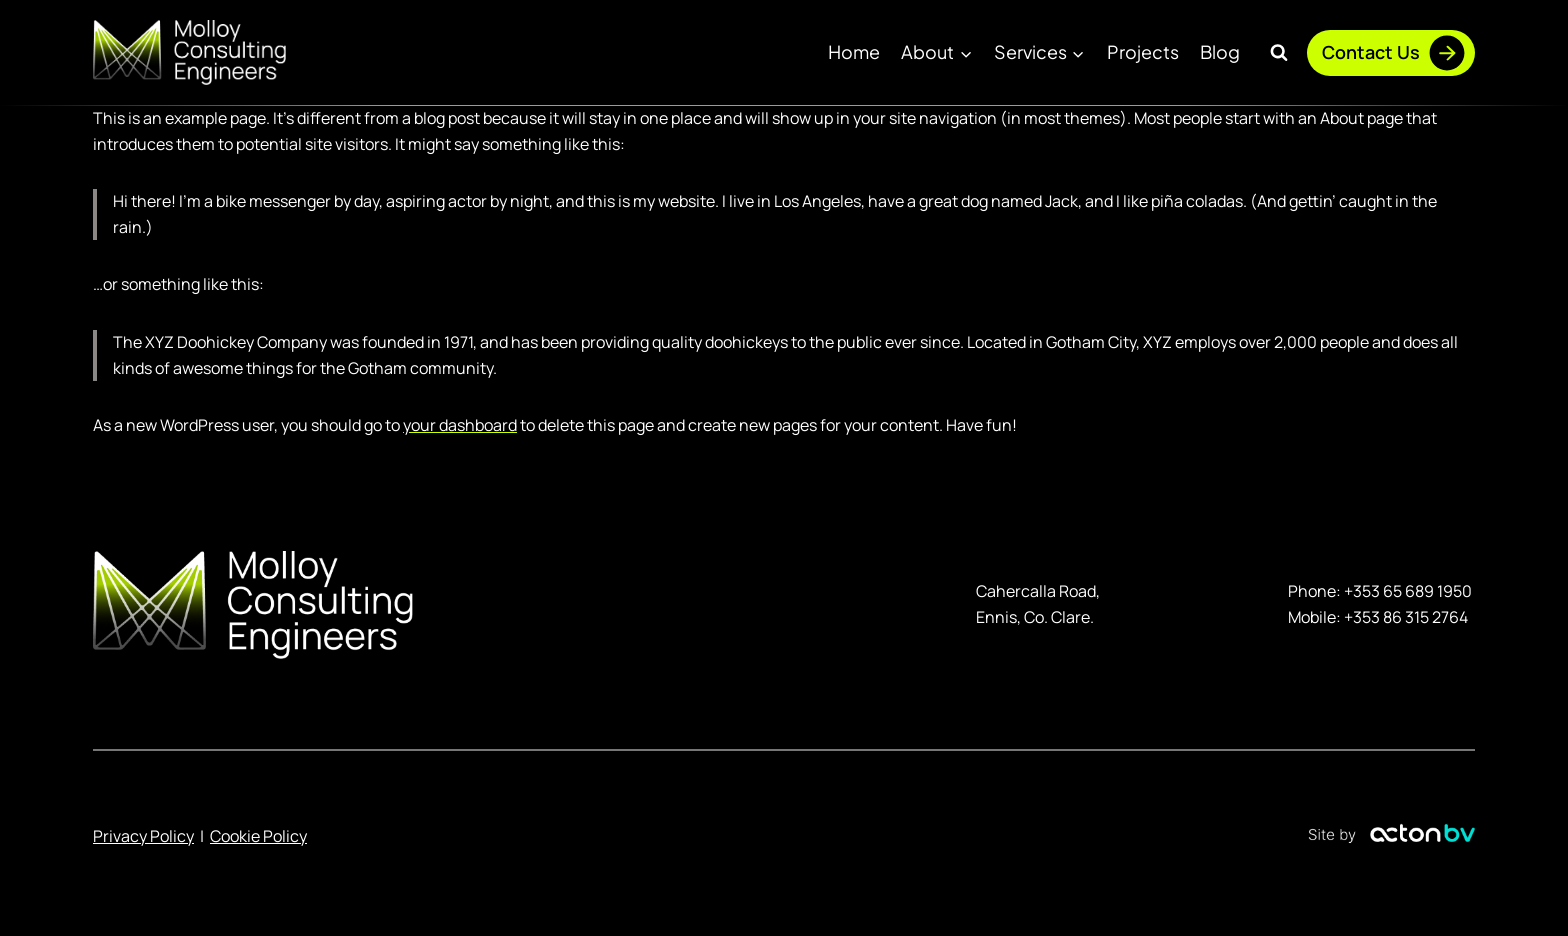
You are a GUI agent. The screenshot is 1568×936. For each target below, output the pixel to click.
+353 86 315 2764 (1406, 617)
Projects (1143, 51)
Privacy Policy (143, 836)
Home (854, 51)
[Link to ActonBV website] (1391, 836)
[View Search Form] (1279, 53)
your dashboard (460, 425)
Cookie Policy (258, 836)
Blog (1220, 51)
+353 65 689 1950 (1408, 591)
